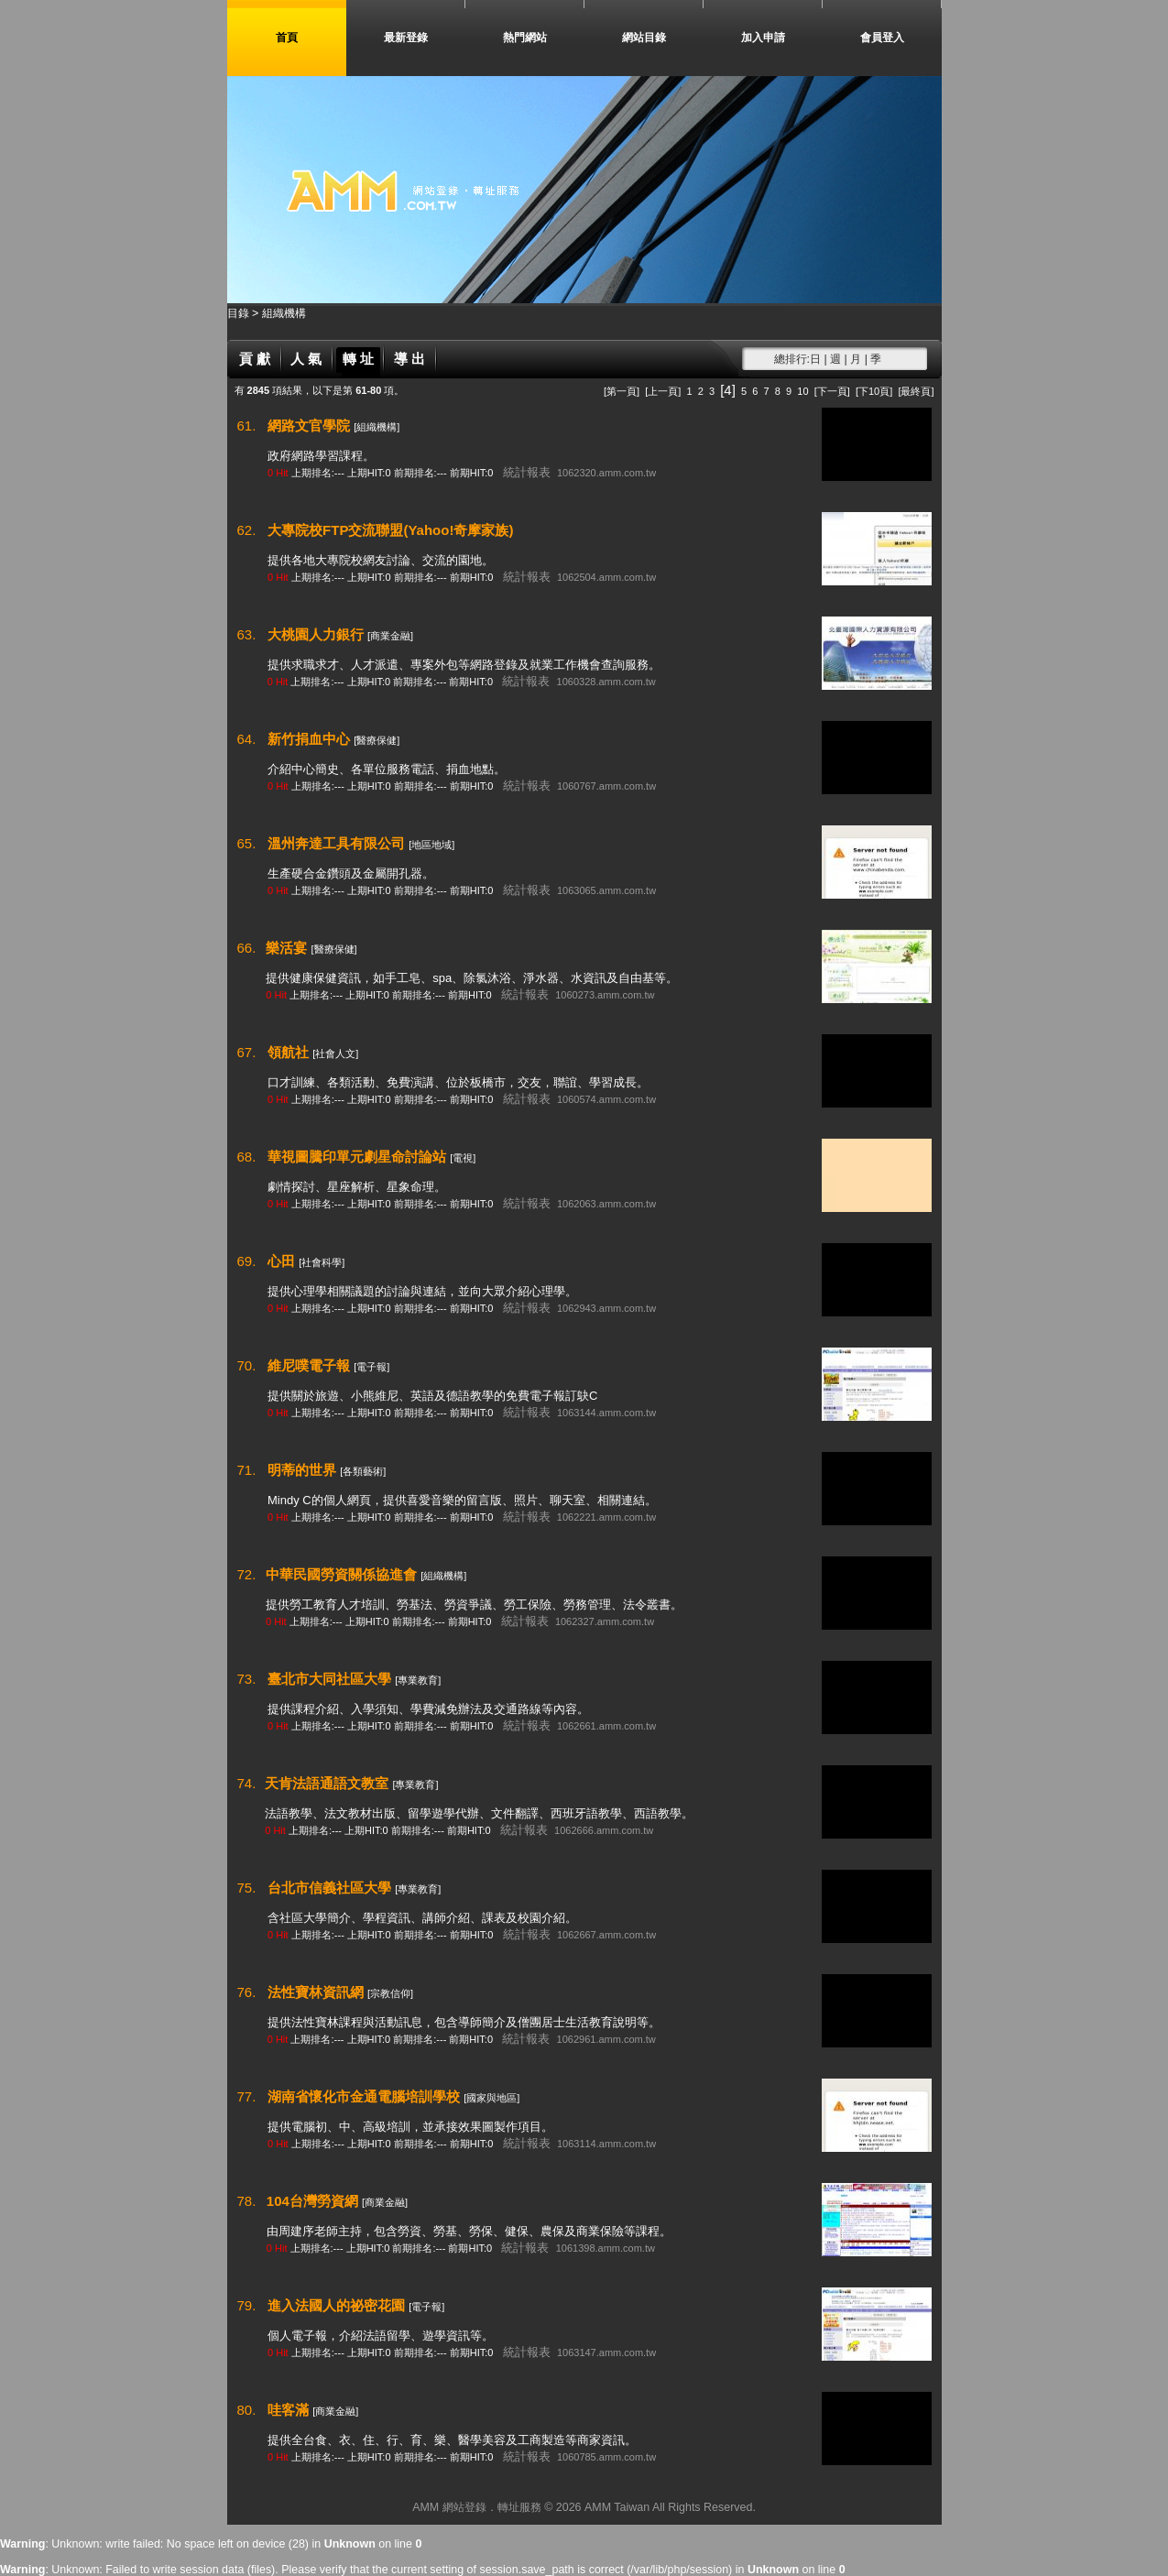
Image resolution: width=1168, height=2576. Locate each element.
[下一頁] (832, 391)
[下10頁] (874, 391)
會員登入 (882, 37)
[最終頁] (915, 391)
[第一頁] (621, 391)
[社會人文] (335, 1053)
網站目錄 (644, 37)
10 (802, 391)
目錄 (239, 313)
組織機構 (284, 313)
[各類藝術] (363, 1471)
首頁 (287, 37)
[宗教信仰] (390, 1993)
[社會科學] (321, 1262)
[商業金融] (390, 635)
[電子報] (371, 1366)
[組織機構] (376, 426)
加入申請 (763, 37)
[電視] (462, 1157)
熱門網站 (525, 37)
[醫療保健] (376, 740)
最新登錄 (406, 37)
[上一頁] (663, 391)
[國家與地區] (491, 2097)
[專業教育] (418, 1680)
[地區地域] (431, 844)
